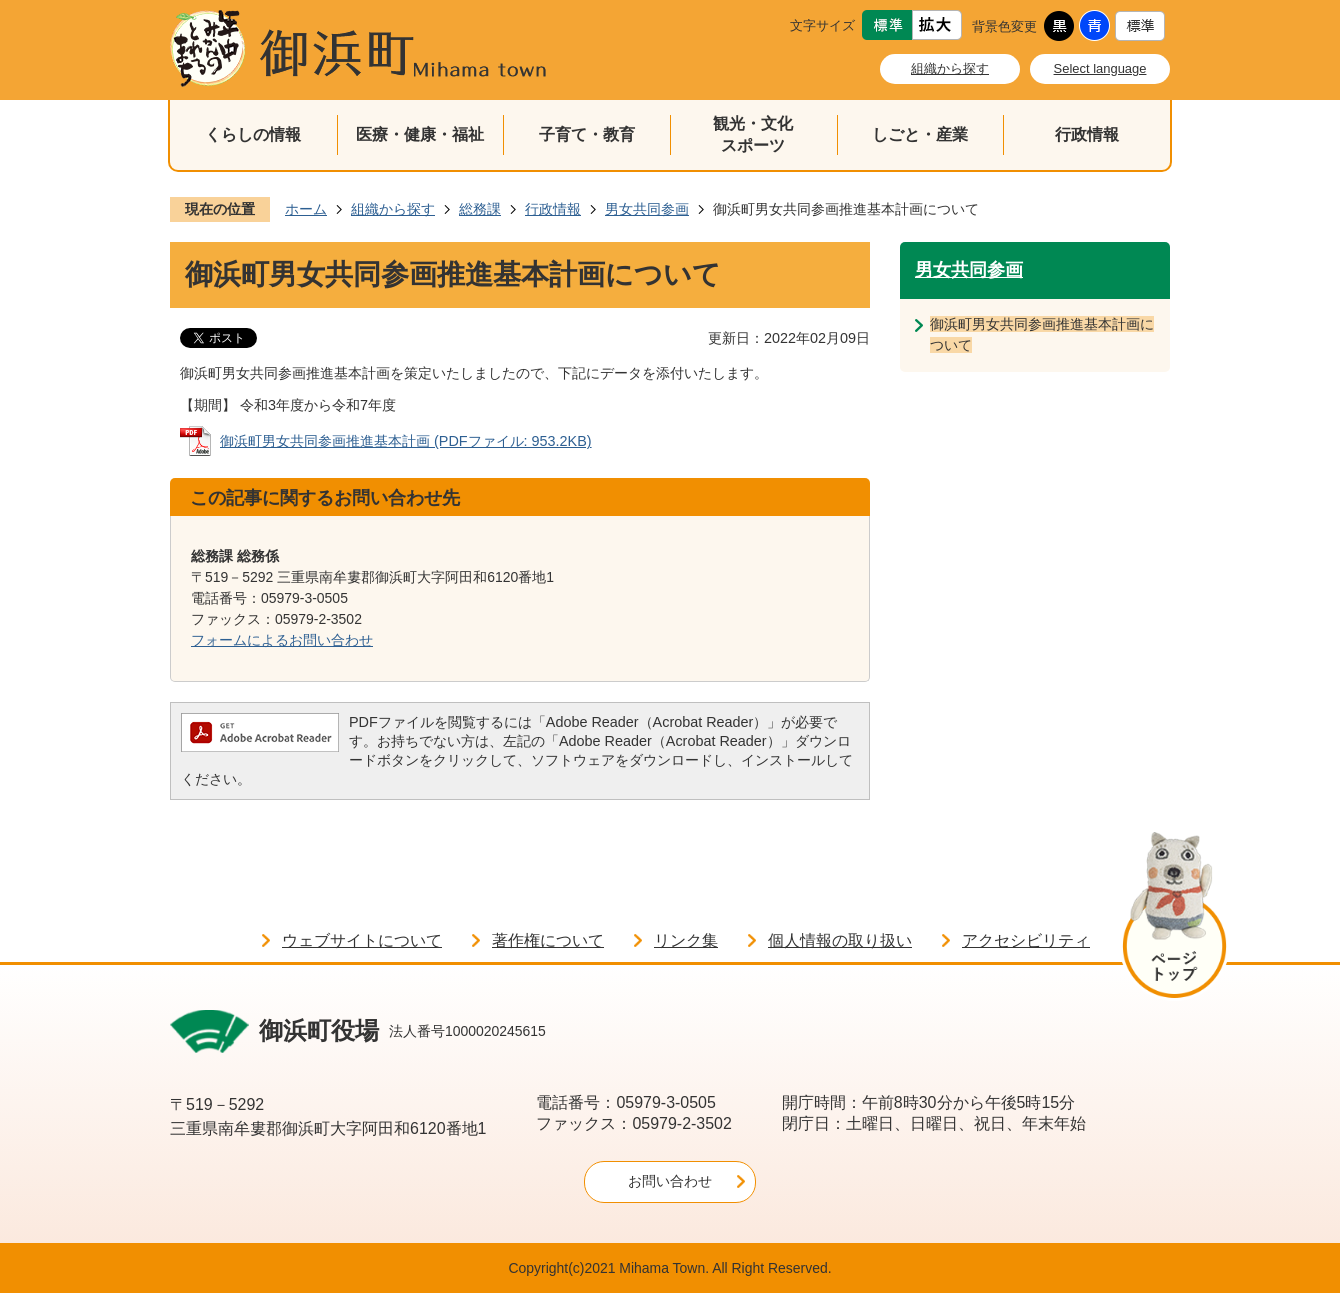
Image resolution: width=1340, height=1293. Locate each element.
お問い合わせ (670, 1181)
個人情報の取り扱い (840, 940)
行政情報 (1087, 134)
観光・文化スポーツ (753, 134)
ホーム (306, 209)
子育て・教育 (587, 134)
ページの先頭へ (1174, 918)
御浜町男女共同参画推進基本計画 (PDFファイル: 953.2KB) (406, 441)
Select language (1100, 68)
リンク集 (686, 940)
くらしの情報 (253, 134)
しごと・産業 (920, 134)
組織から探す (950, 68)
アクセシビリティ (1026, 940)
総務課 (480, 209)
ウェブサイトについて (362, 940)
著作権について (548, 940)
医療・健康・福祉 (420, 134)
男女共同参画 (647, 209)
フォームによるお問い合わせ (282, 640)
